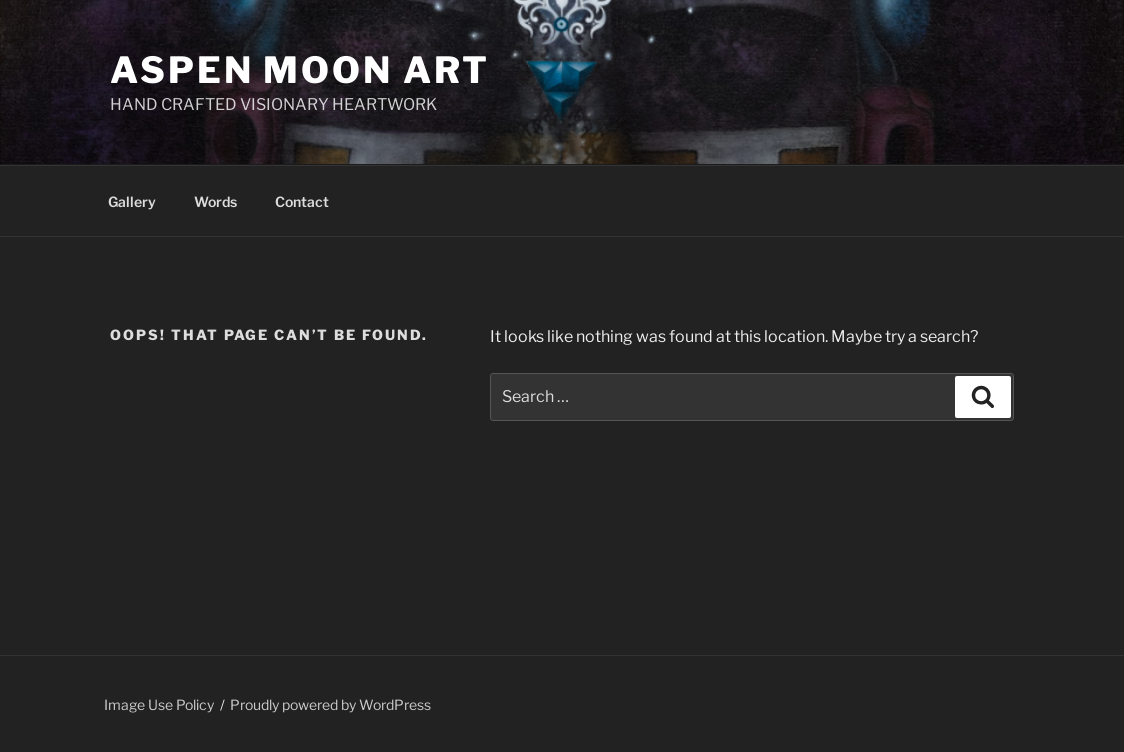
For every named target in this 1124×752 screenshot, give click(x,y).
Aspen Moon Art (300, 70)
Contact (302, 201)
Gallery (132, 201)
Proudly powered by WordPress (330, 704)
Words (215, 201)
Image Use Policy (159, 704)
